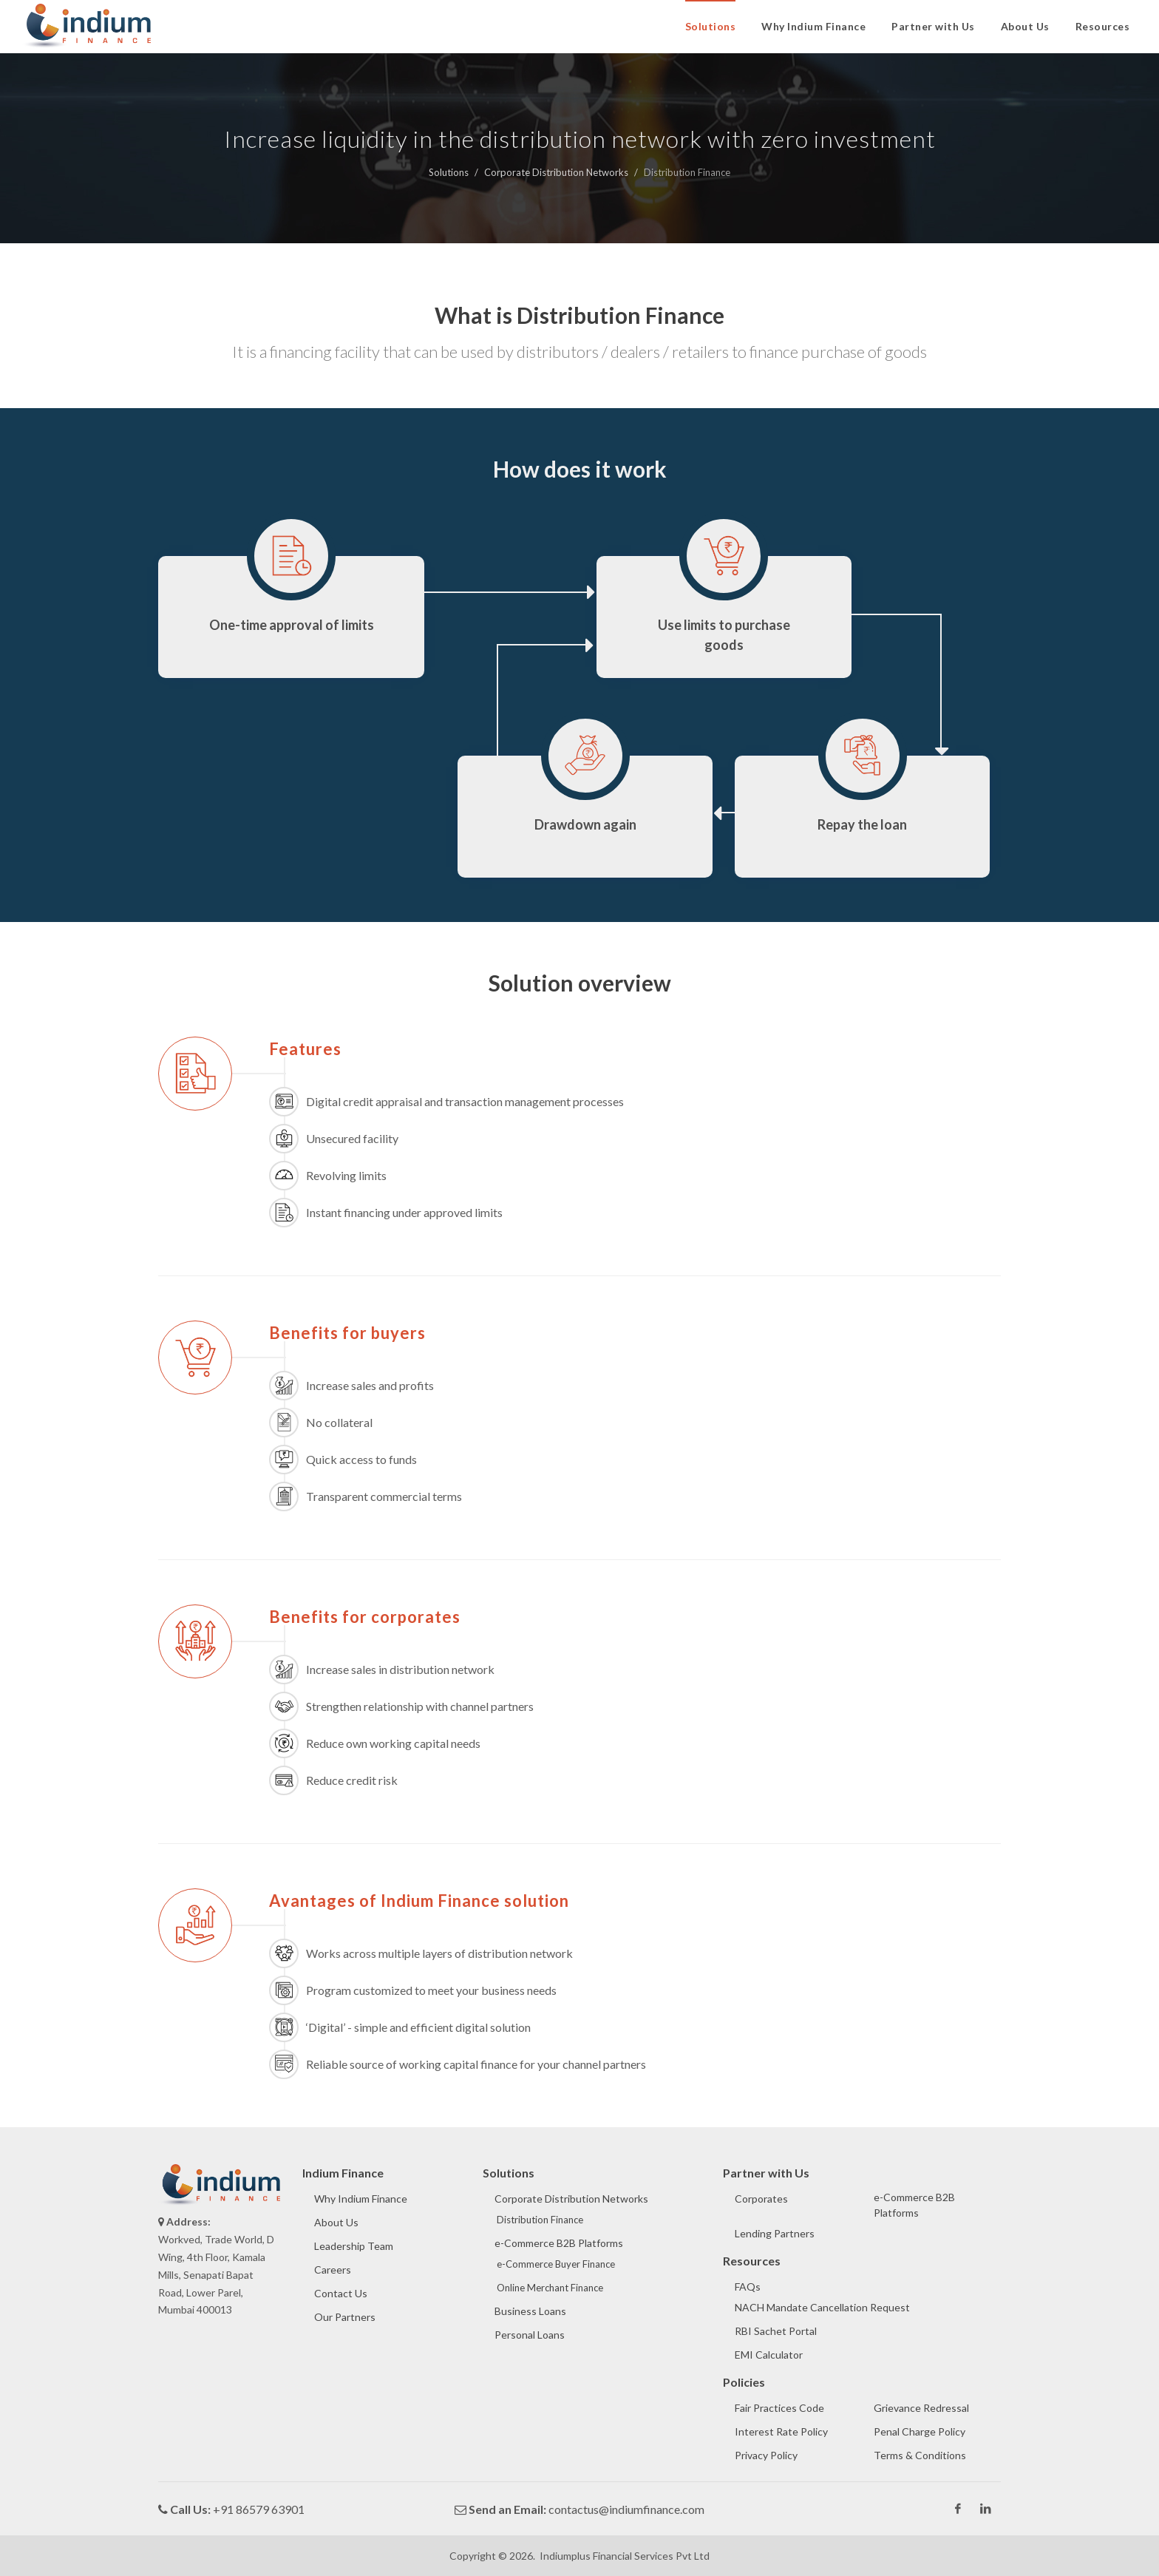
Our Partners (344, 2317)
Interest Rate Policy (781, 2431)
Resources (1102, 26)
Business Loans (530, 2311)
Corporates (761, 2198)
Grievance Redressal (921, 2408)
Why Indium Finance (813, 26)
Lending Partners (775, 2233)
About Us (1025, 26)
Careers (332, 2269)
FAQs (748, 2286)
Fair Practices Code (779, 2408)
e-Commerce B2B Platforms (558, 2243)
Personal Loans (529, 2334)
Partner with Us (933, 26)
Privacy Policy (766, 2455)
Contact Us (340, 2293)
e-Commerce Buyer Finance (556, 2264)
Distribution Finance (540, 2220)
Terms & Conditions (920, 2455)
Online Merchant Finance (550, 2288)
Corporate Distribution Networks (556, 172)
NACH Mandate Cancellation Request (822, 2307)
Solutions (449, 172)
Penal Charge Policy (919, 2431)
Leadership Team (353, 2246)
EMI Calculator (769, 2354)
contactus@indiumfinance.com (626, 2509)
